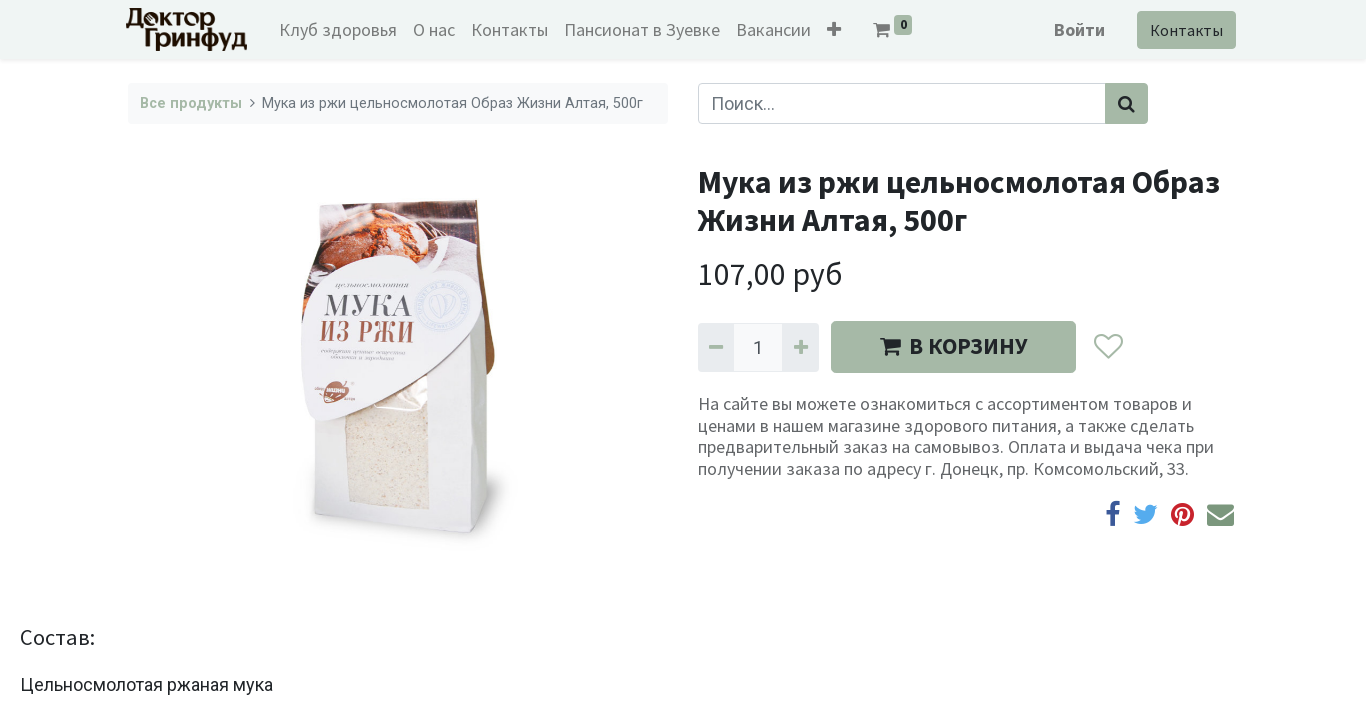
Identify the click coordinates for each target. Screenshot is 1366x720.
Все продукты (191, 103)
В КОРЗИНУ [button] (953, 346)
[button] (837, 29)
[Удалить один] (716, 347)
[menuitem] (341, 29)
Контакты (1184, 30)
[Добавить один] (800, 347)
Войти (1077, 29)
